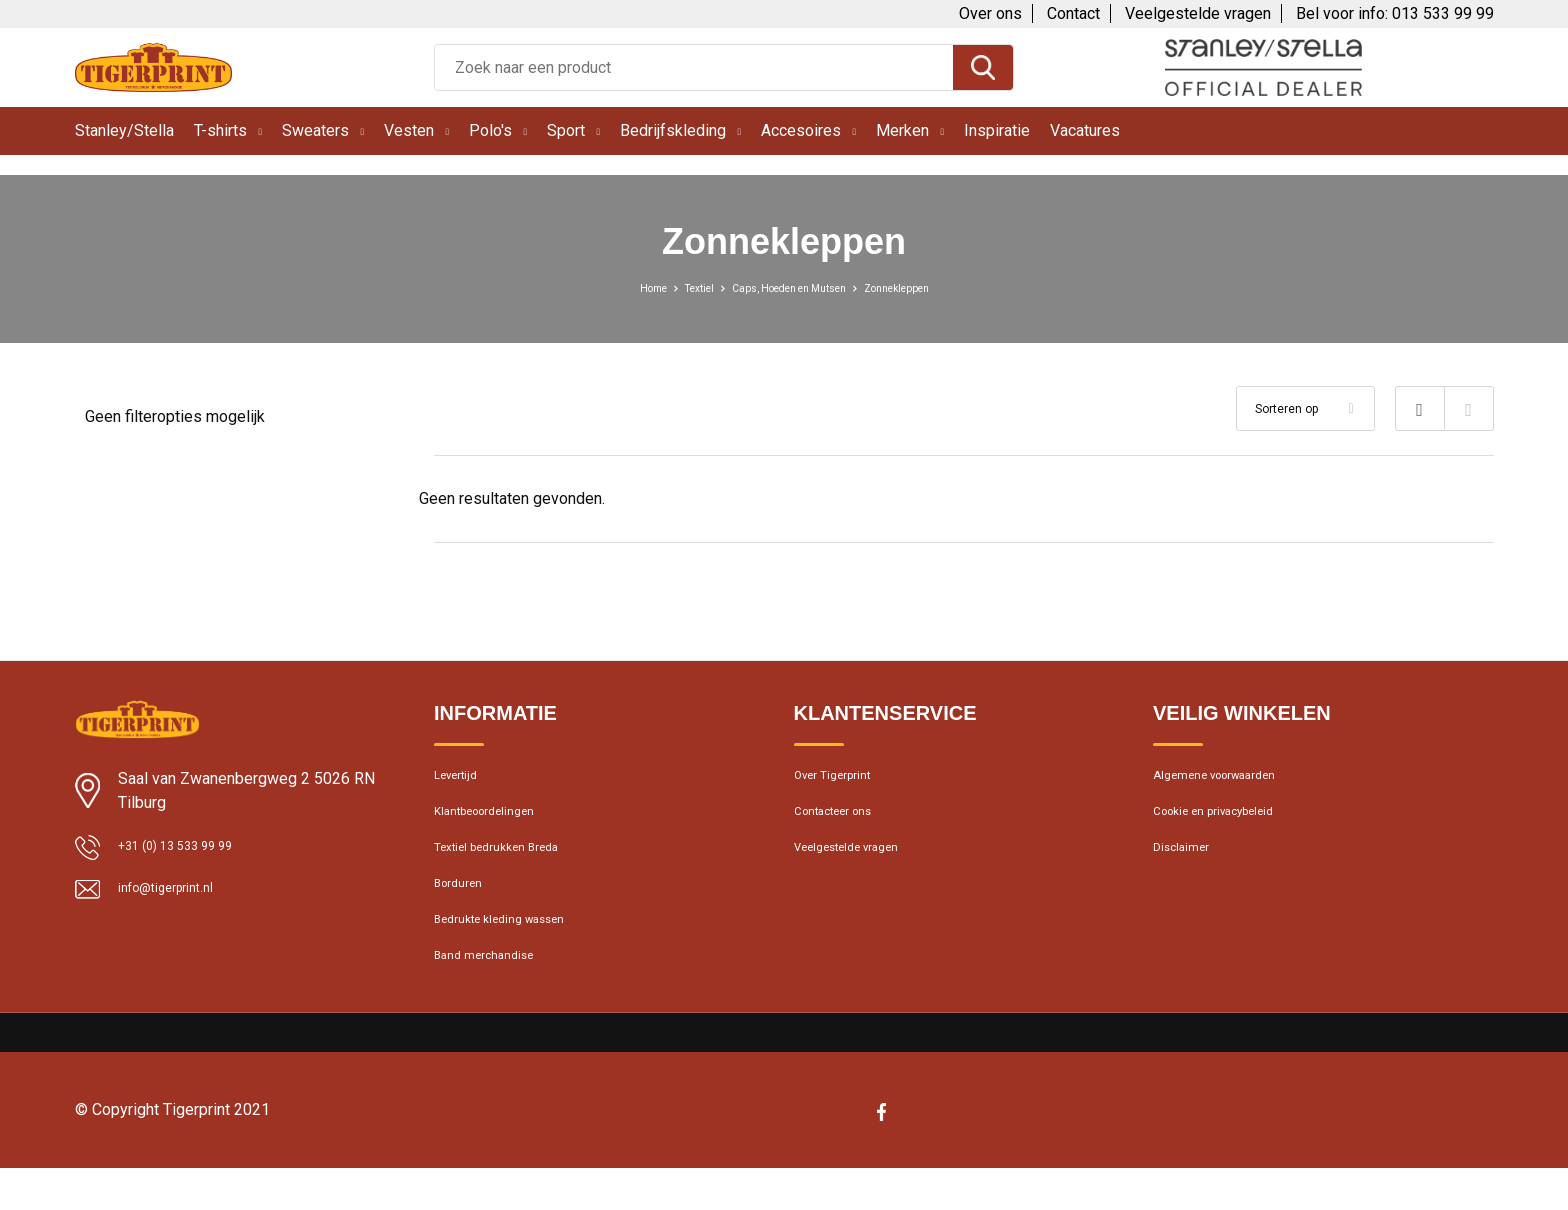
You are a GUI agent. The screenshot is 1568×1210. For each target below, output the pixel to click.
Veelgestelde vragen (1198, 13)
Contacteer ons (845, 823)
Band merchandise (495, 995)
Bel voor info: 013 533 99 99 (1395, 13)
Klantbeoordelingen (497, 823)
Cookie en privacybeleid (1230, 823)
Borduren (464, 909)
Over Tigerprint (842, 780)
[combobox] (694, 67)
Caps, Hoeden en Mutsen (788, 287)
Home (606, 287)
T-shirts (220, 130)
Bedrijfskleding (673, 130)
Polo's (490, 130)
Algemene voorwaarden (1231, 780)
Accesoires (801, 130)
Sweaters (315, 130)
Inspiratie (997, 130)
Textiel (666, 287)
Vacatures (1085, 130)
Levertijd (461, 780)
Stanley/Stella (124, 130)
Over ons (990, 13)
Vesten (409, 130)
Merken (902, 130)
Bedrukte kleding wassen (515, 952)
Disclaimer (1187, 866)
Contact (1073, 13)
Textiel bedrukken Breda (511, 866)
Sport (566, 130)
